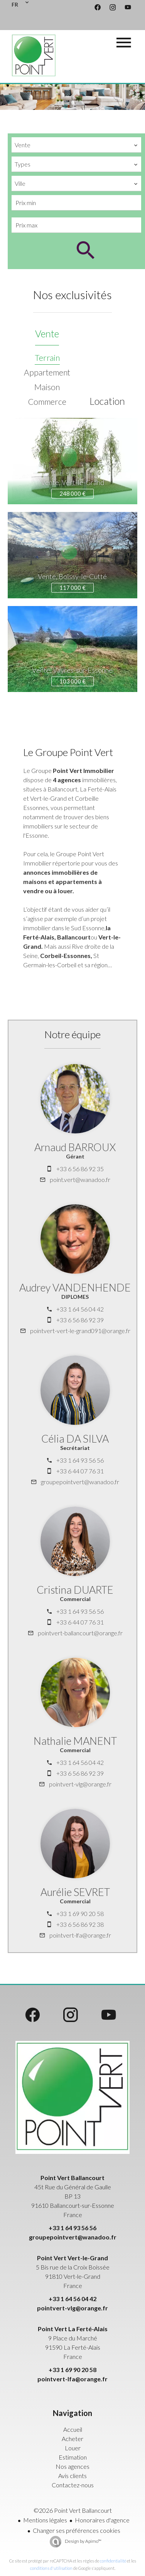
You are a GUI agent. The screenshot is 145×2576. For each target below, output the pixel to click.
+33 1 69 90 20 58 (80, 1913)
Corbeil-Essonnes (65, 955)
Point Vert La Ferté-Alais (73, 2328)
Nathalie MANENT (75, 1740)
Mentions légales (45, 2520)
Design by (82, 2541)
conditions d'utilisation (51, 2568)
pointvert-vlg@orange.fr (80, 1784)
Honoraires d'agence (102, 2520)
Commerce (47, 401)
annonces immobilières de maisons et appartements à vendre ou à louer (62, 881)
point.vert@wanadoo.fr (80, 1179)
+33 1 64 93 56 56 (80, 1460)
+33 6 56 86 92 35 (80, 1168)
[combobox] (76, 145)
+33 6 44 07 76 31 (80, 1471)
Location (107, 401)
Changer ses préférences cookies (76, 2530)
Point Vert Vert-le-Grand (72, 2257)
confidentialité (113, 2560)
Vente (47, 333)
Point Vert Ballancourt (72, 2177)
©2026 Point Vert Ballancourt (73, 2510)
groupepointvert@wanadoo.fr (80, 1481)
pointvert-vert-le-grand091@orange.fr (80, 1330)
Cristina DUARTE (75, 1589)
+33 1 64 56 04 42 (80, 1309)
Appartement (47, 372)
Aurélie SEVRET (75, 1892)
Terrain (47, 357)
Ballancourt (74, 937)
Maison (47, 387)
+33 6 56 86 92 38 (80, 1924)
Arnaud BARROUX (75, 1147)
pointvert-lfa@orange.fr (80, 1935)
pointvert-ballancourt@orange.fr (80, 1633)
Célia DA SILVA (75, 1438)
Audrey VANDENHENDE (75, 1287)
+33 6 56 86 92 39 (80, 1319)
